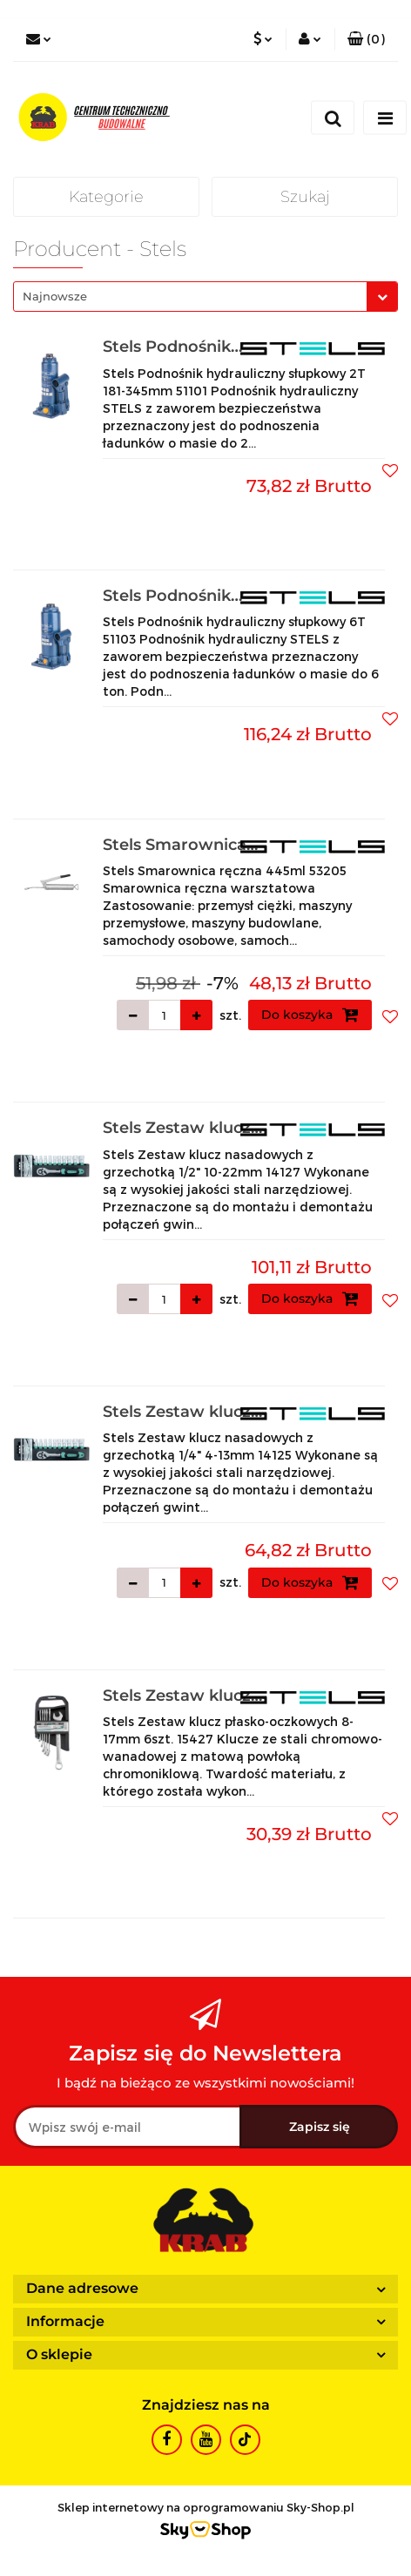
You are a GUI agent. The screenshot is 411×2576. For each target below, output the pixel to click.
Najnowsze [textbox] (55, 296)
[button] (366, 39)
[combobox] (205, 296)
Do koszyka (310, 1014)
